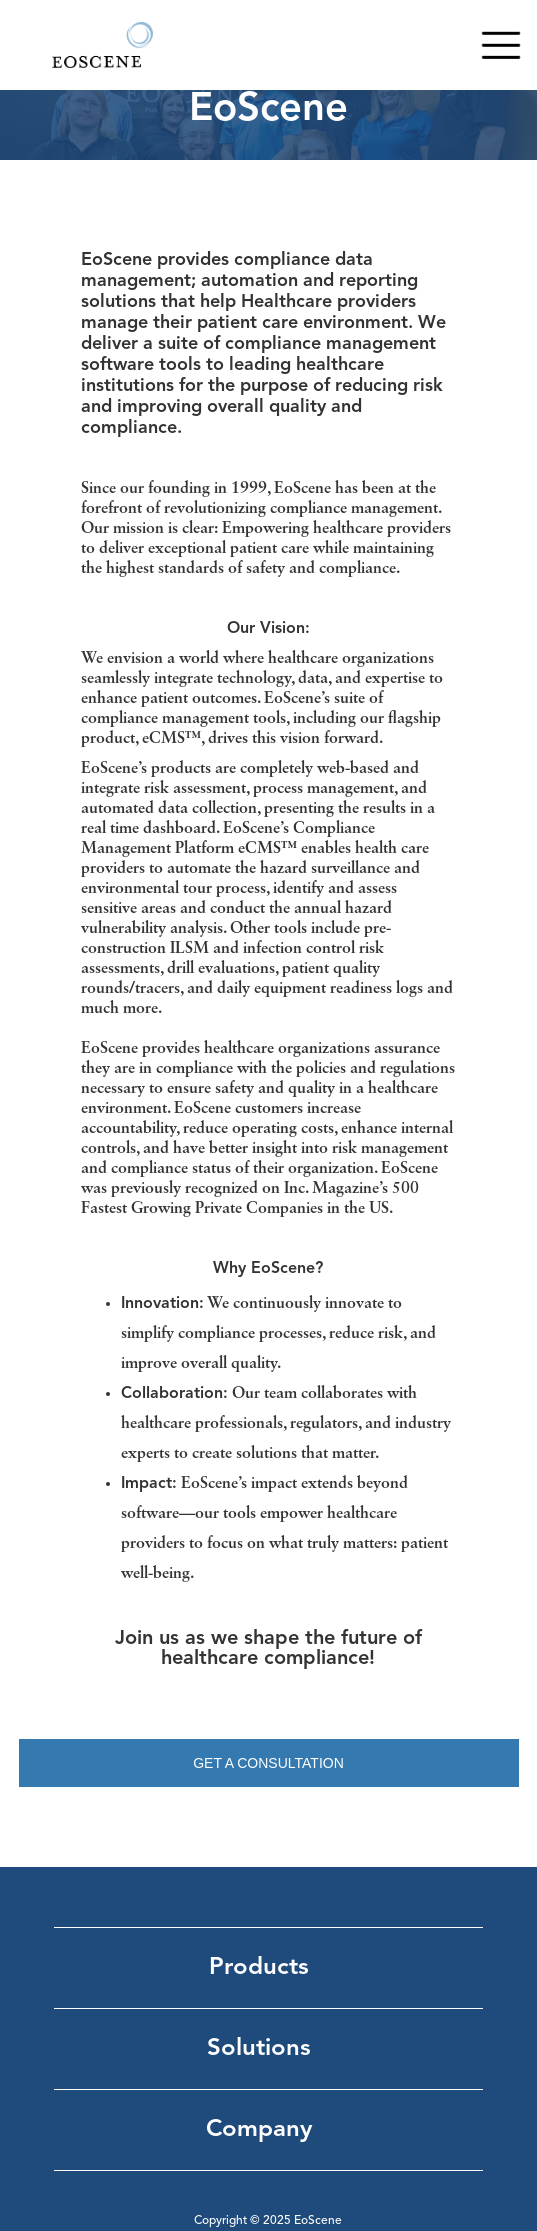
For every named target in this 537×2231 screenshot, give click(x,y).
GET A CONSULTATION (268, 1763)
